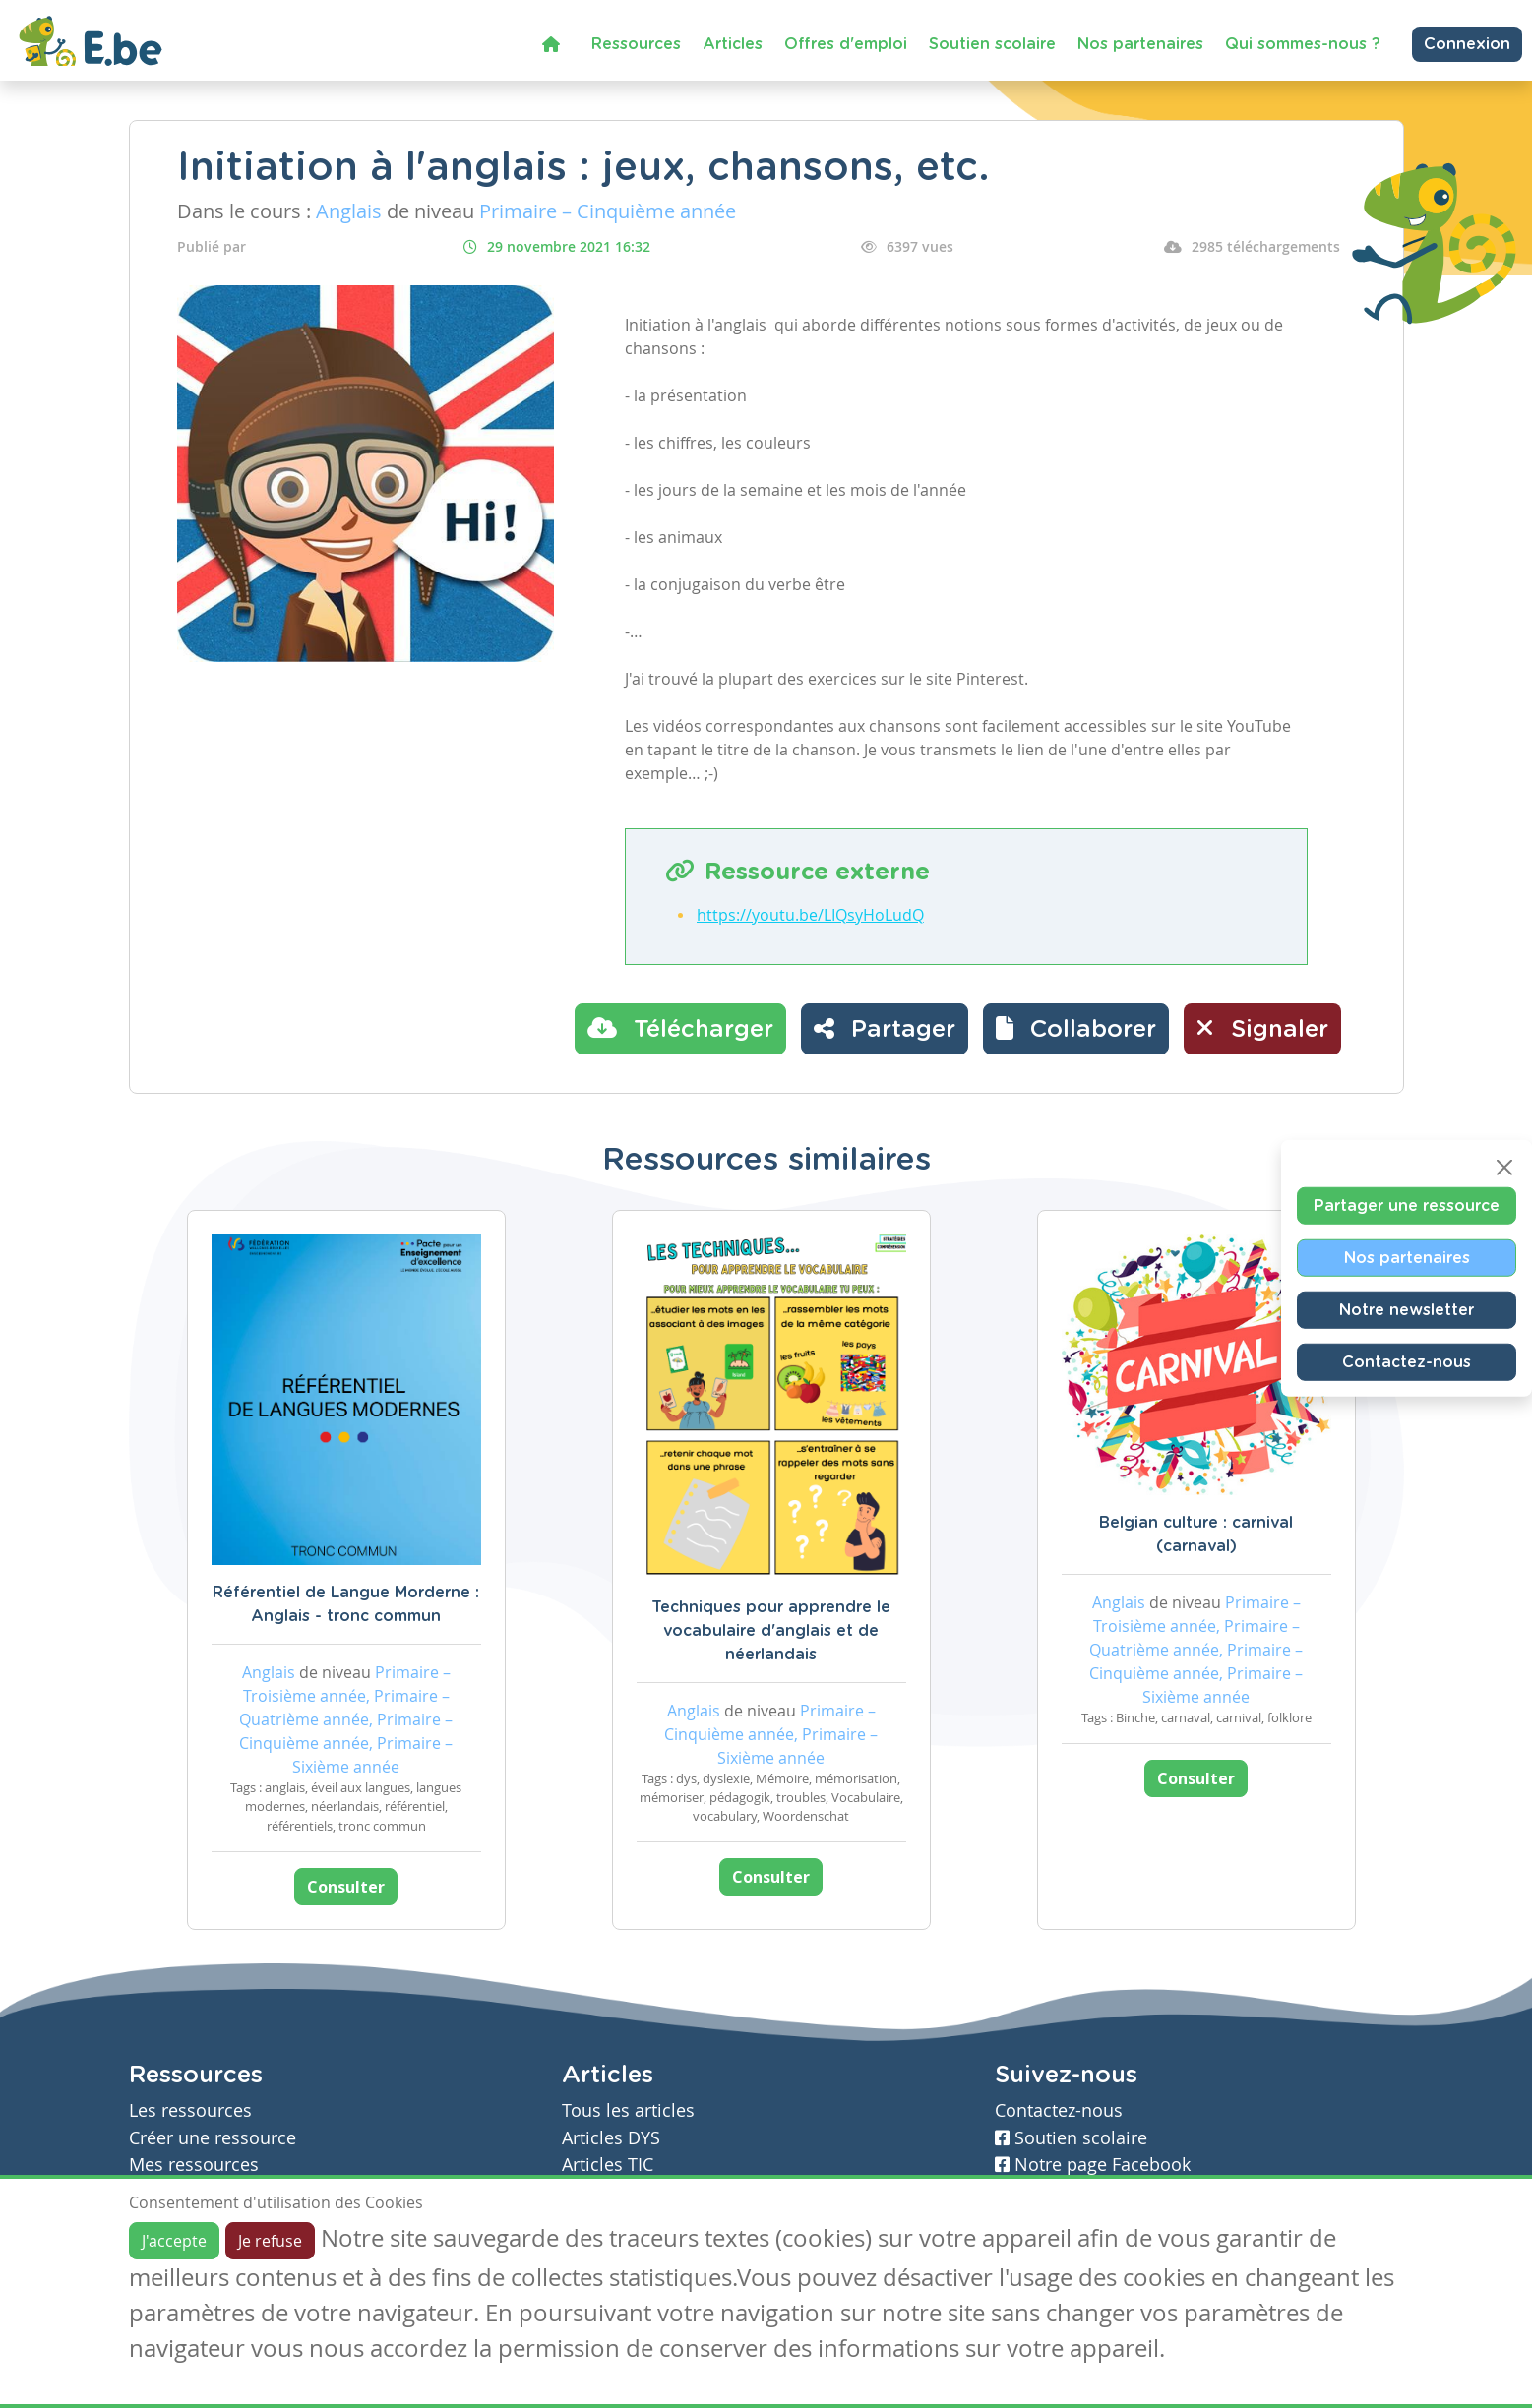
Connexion (1467, 44)
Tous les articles (628, 2110)
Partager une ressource (1407, 1206)
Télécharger (680, 1028)
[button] (1076, 1028)
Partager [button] (884, 1028)
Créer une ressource (212, 2138)
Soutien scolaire (992, 44)
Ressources (636, 44)
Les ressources (190, 2110)
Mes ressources (194, 2164)
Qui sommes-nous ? (1302, 44)
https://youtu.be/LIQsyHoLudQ (810, 915)
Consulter (346, 1886)
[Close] (1504, 1167)
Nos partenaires (1140, 44)
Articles (733, 44)
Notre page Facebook (1093, 2164)
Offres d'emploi (845, 44)
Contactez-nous (1406, 1362)
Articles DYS (611, 2138)
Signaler (1262, 1028)
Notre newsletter (1406, 1310)
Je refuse (270, 2241)
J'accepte (174, 2241)
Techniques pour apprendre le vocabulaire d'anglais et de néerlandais (770, 1630)
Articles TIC (607, 2164)
